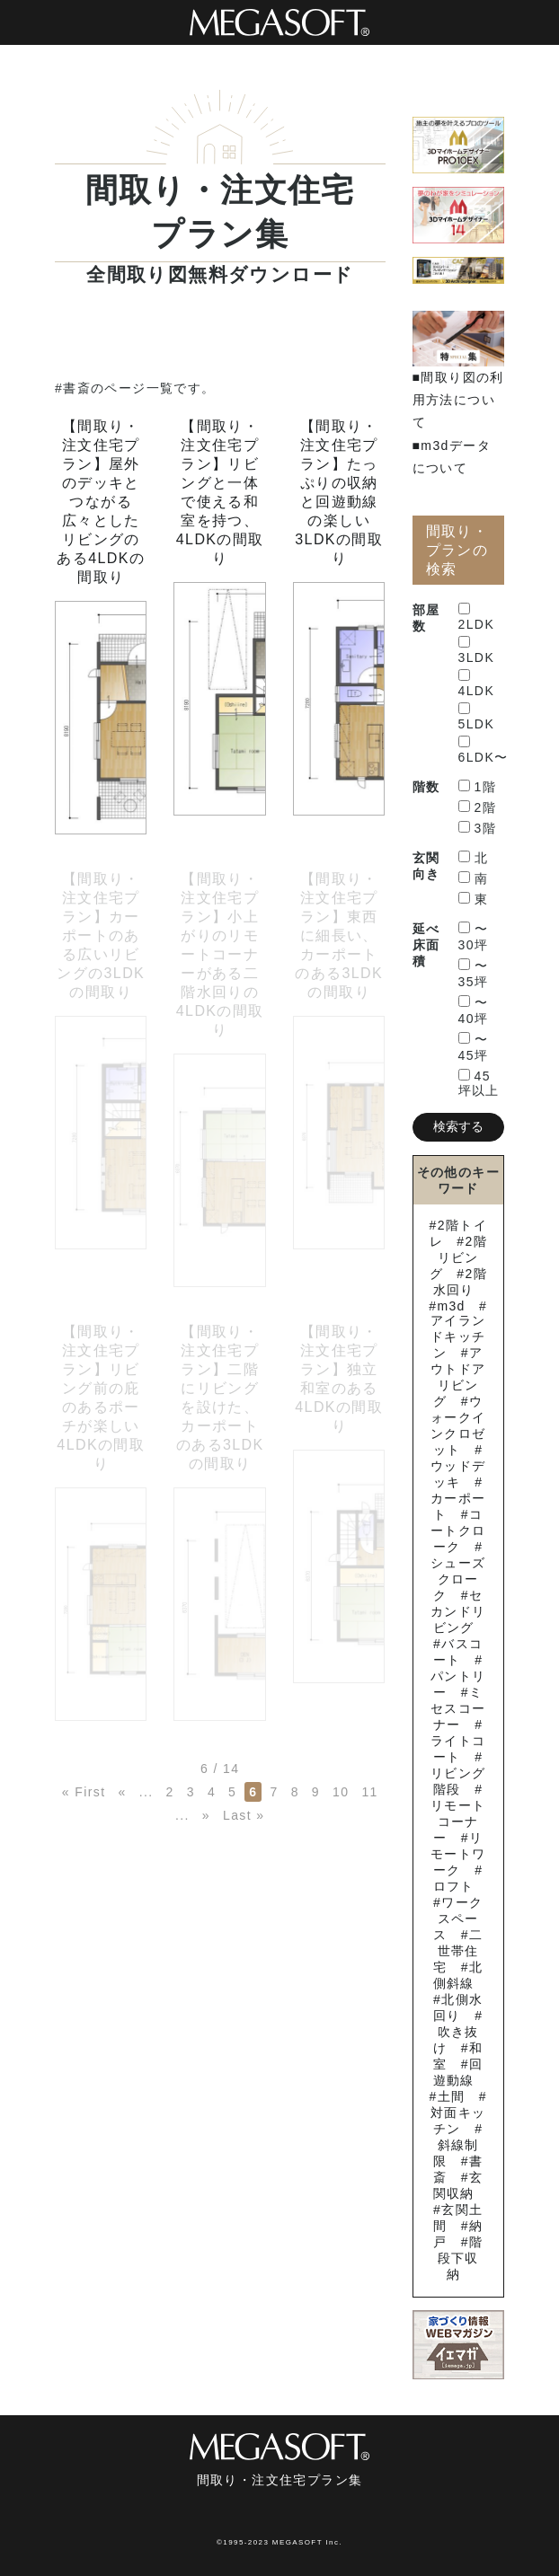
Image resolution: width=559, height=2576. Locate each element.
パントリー (458, 1684)
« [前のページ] (122, 1792)
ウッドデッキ (458, 1474)
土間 (452, 2096)
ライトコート (458, 1749)
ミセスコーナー (458, 1708)
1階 (477, 787)
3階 (477, 828)
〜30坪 (473, 937)
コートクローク (458, 1530)
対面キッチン (458, 2120)
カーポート (458, 1506)
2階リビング (458, 1257)
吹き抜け (456, 2040)
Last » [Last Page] (244, 1815)
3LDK (476, 650)
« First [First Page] (84, 1792)
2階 (477, 807)
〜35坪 (473, 973)
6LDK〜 (483, 750)
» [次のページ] (206, 1815)
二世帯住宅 (458, 1951)
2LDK (476, 617)
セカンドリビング (458, 1611)
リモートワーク (458, 1854)
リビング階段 (458, 1781)
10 (341, 1792)
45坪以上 (479, 1083)
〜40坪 (473, 1010)
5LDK (476, 716)
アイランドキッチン (458, 1336)
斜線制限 (456, 2153)
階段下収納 (461, 2258)
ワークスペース (458, 1918)
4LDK (476, 683)
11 (369, 1792)
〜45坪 (473, 1047)
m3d (451, 1306)
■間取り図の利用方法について (458, 399)
